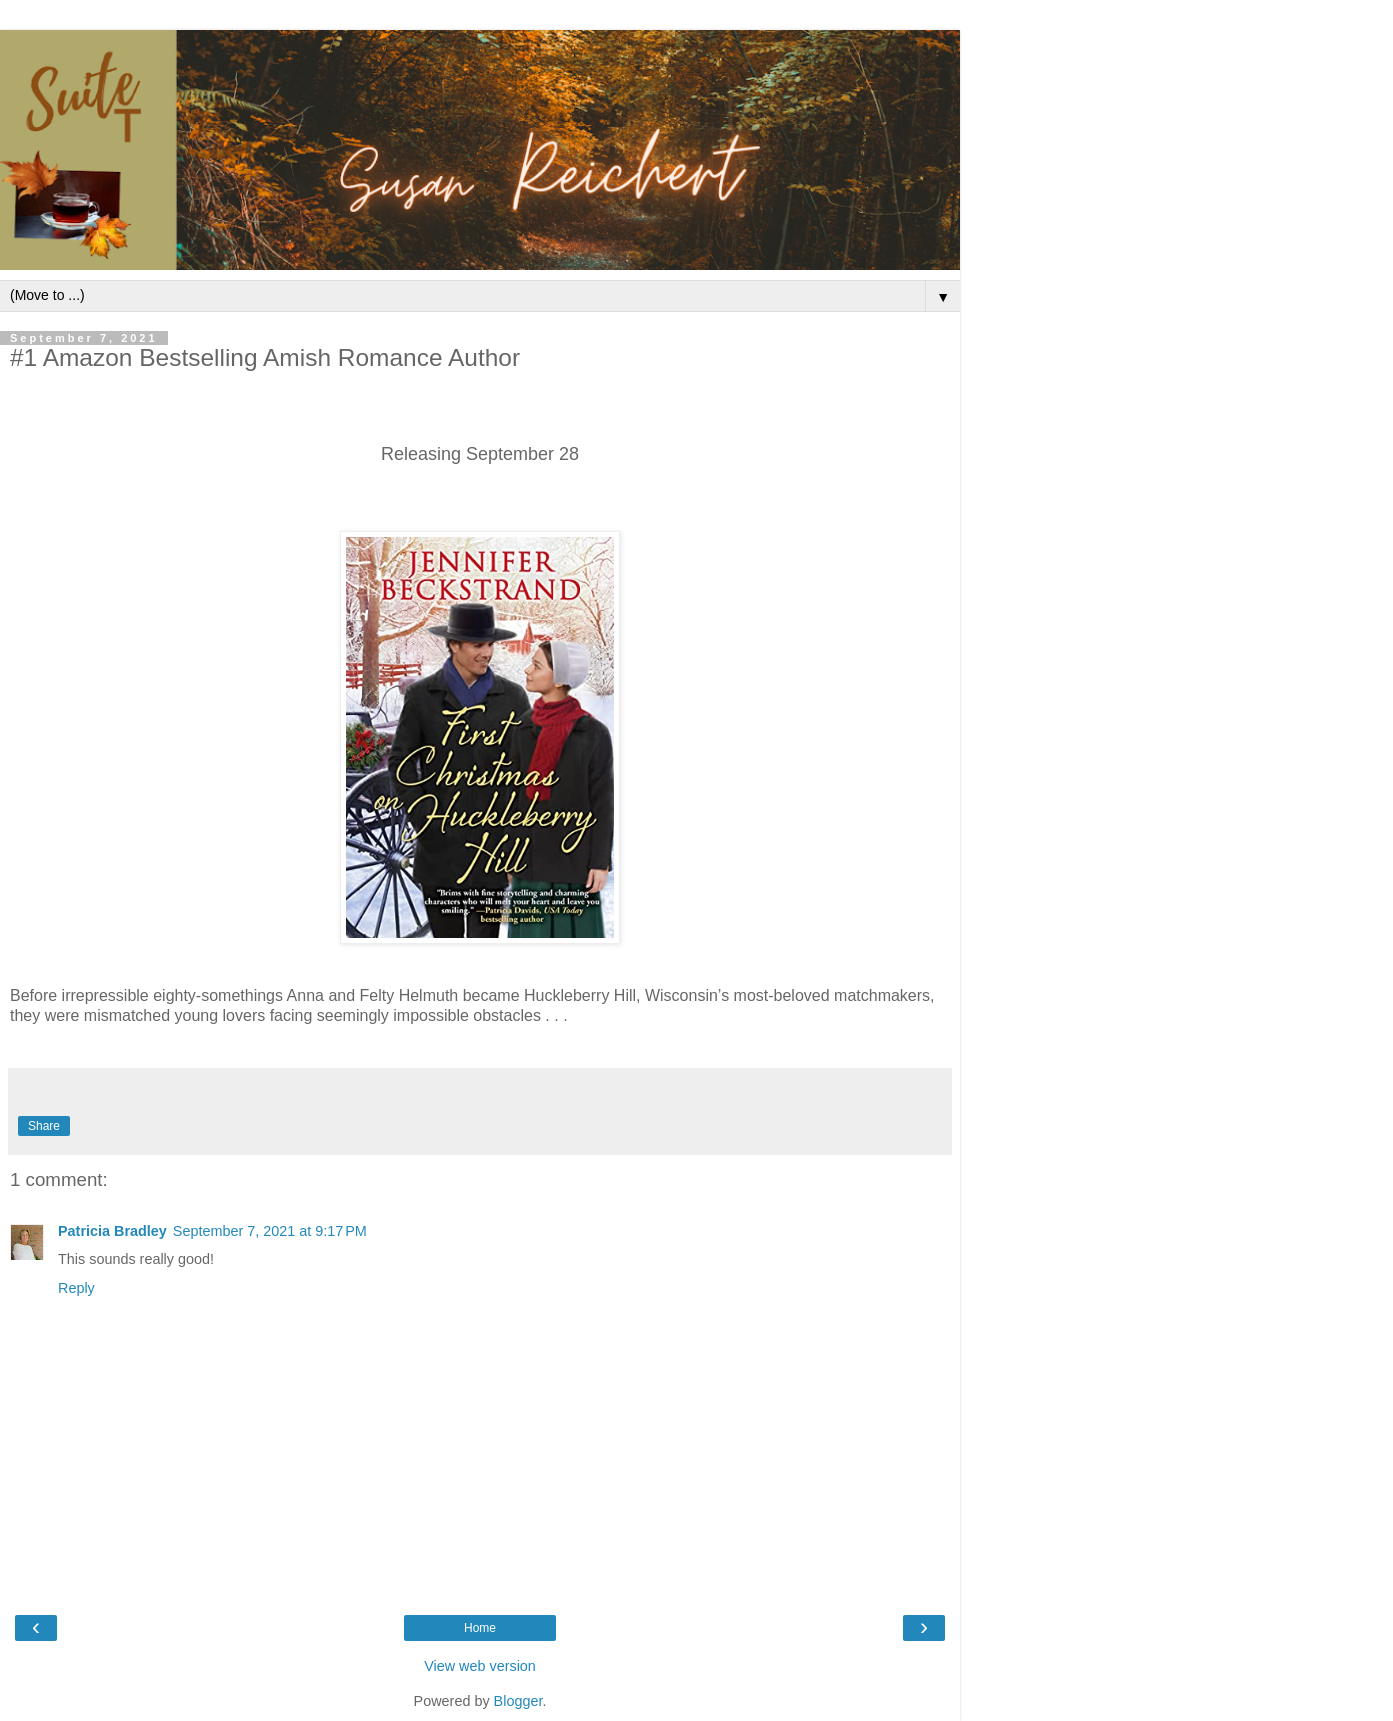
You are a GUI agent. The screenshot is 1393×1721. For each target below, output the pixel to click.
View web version (480, 1666)
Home (480, 1628)
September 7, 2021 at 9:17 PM (270, 1231)
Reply (76, 1288)
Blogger (518, 1701)
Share (44, 1126)
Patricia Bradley (112, 1231)
